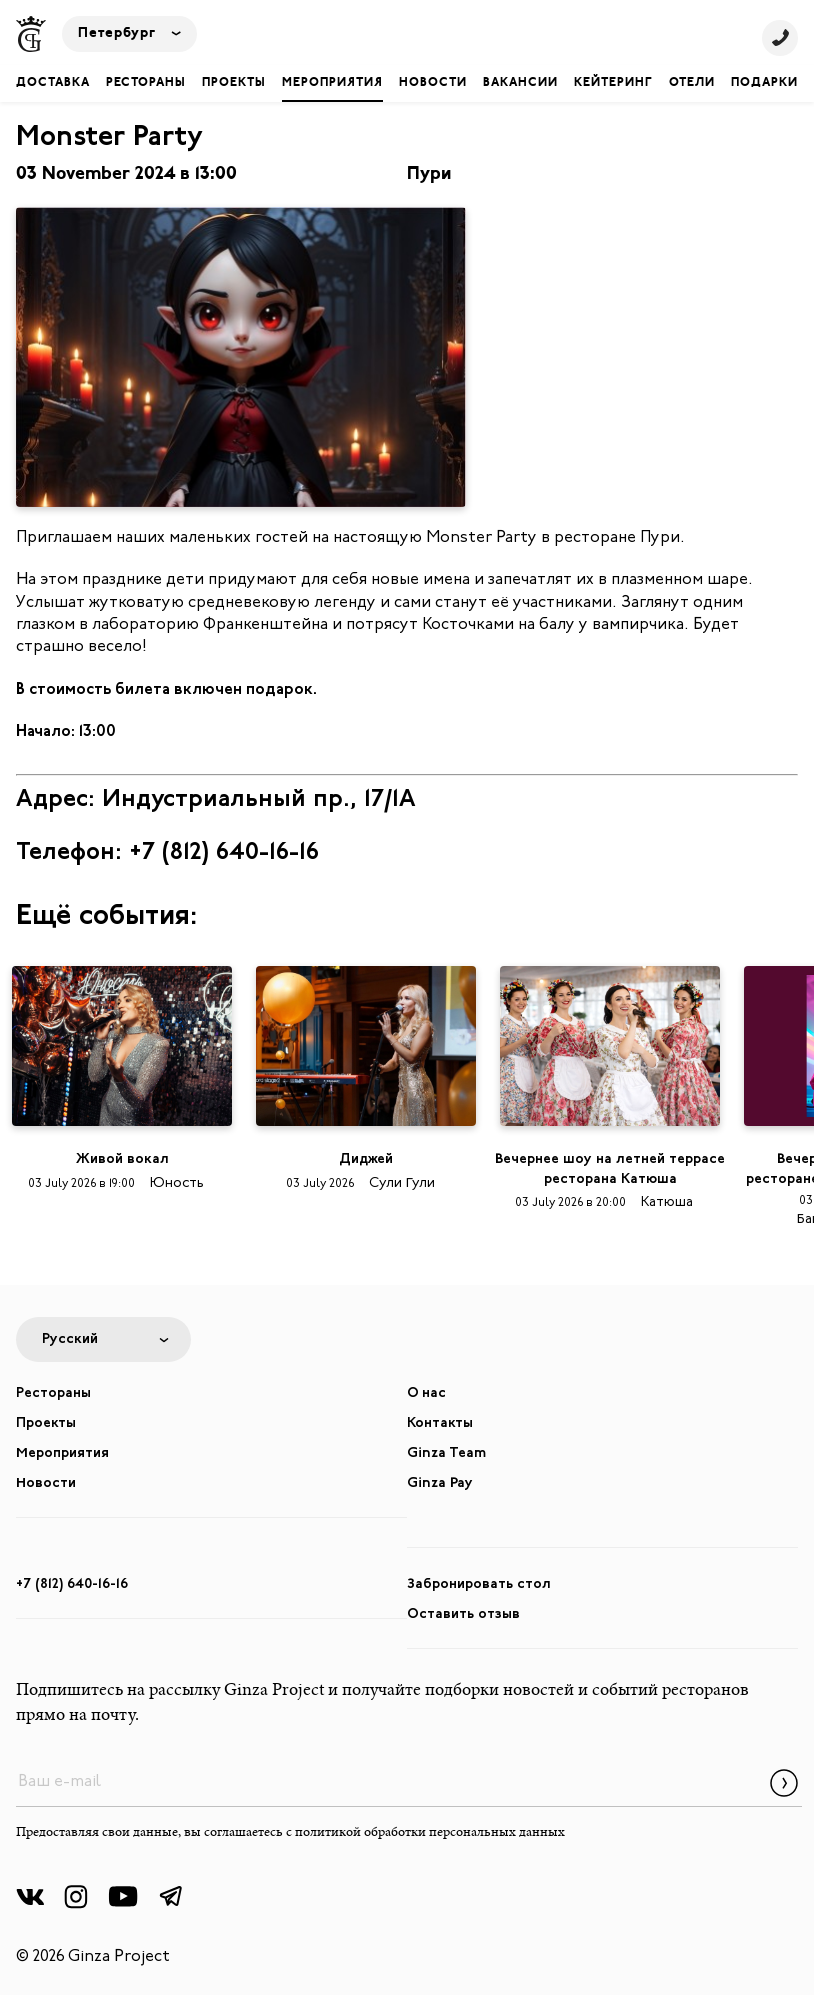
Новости (433, 83)
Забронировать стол (479, 1584)
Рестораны (146, 83)
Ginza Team (446, 1453)
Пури (429, 174)
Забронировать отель (407, 1936)
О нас (426, 1393)
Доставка (53, 83)
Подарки (764, 83)
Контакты (440, 1423)
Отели (692, 83)
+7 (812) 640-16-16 (72, 1584)
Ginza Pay (440, 1483)
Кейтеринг (613, 83)
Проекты (234, 83)
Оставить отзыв (463, 1614)
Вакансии (520, 83)
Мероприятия (332, 83)
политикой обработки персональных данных (430, 1833)
